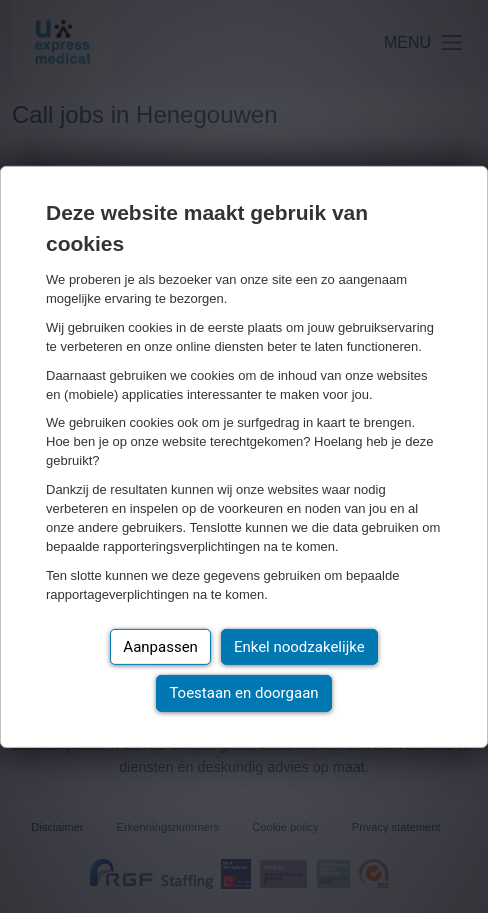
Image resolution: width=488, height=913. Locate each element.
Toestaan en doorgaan (243, 693)
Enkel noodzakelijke (299, 647)
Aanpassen (160, 647)
